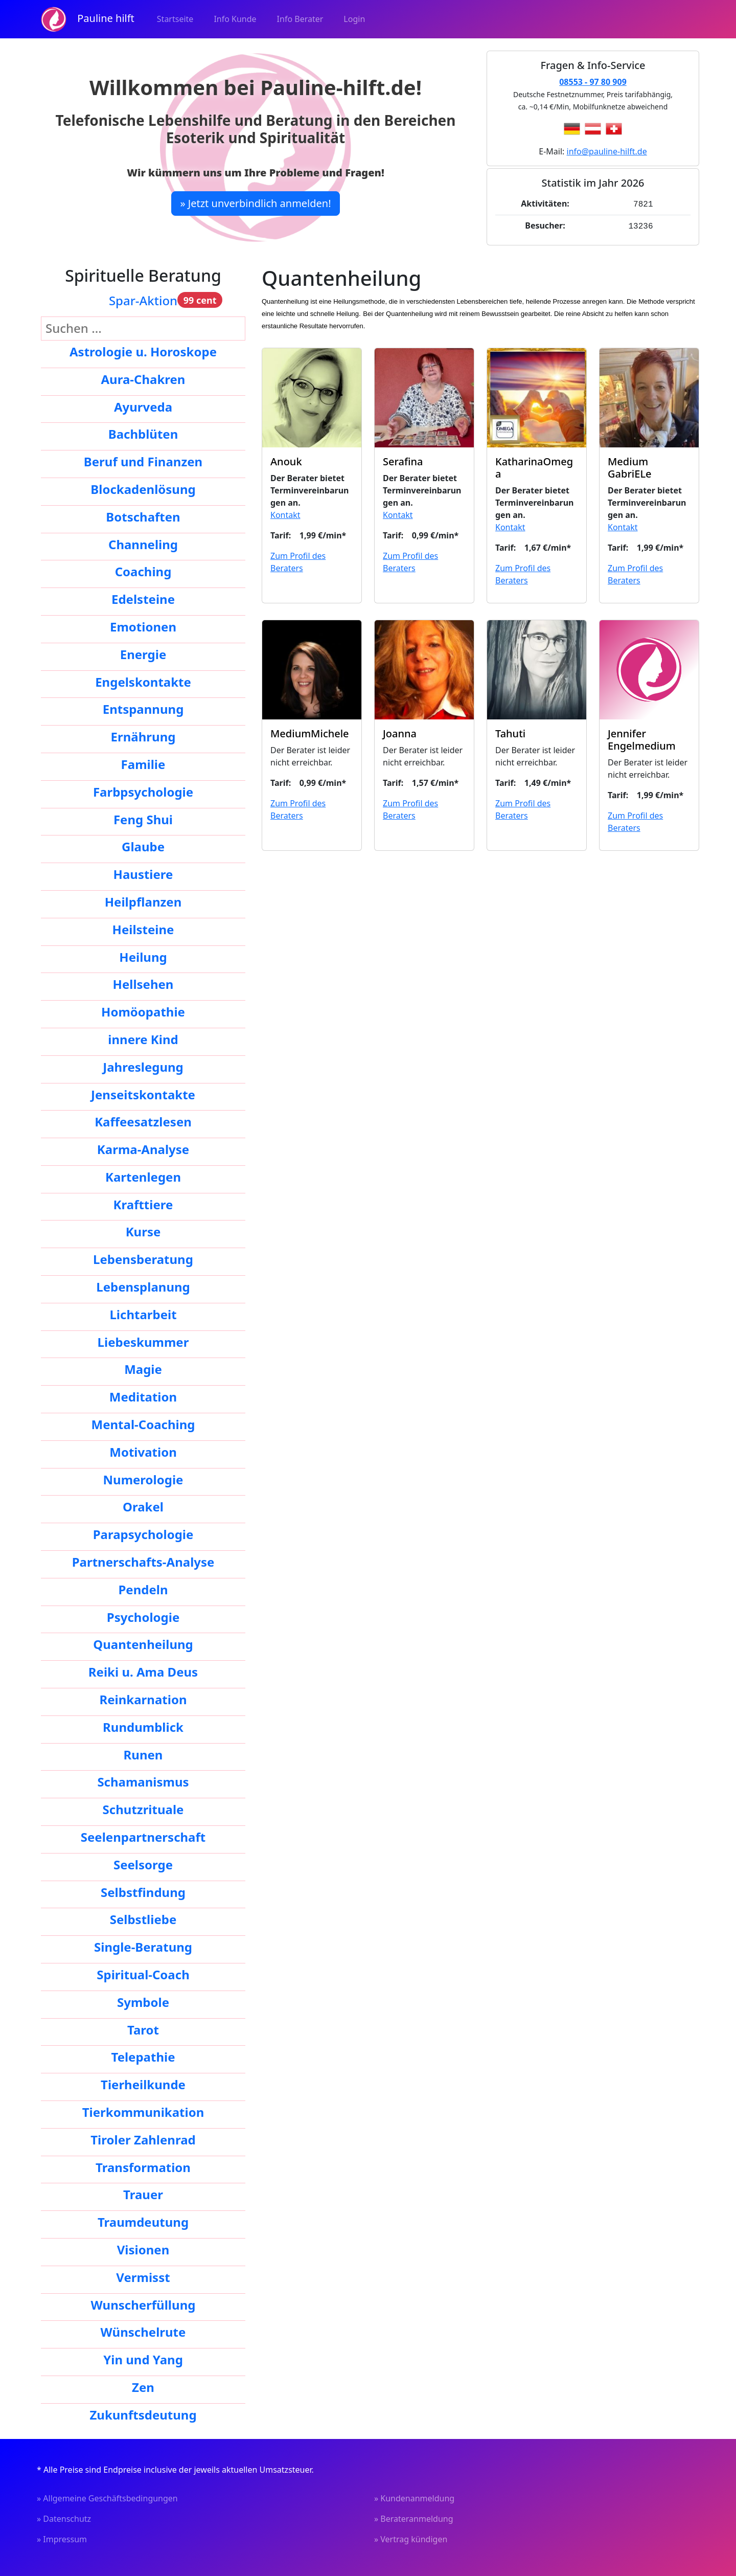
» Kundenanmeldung (414, 2496)
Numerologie (143, 1477)
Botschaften (143, 514)
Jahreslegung (143, 1064)
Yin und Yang (143, 2357)
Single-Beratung (143, 1944)
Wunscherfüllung (143, 2302)
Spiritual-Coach (143, 1972)
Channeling (143, 542)
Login (354, 19)
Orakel (143, 1504)
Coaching (143, 569)
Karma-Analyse (143, 1147)
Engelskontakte (143, 679)
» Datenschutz (64, 2516)
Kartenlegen (143, 1174)
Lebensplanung (143, 1284)
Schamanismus (143, 1779)
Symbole (143, 2000)
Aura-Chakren (143, 377)
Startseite (175, 19)
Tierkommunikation (143, 2110)
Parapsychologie (143, 1532)
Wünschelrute (143, 2329)
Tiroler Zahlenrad (142, 2137)
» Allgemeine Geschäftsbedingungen (107, 2496)
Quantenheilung (143, 1642)
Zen (143, 2385)
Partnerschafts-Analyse (143, 1559)
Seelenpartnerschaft (143, 1834)
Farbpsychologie (143, 789)
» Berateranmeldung (413, 2516)
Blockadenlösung (142, 487)
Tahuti (510, 731)
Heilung (143, 954)
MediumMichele (309, 731)
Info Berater (300, 19)
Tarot (143, 2027)
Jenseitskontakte (143, 1092)
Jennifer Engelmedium (642, 738)
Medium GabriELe (630, 466)
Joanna (400, 731)
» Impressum (62, 2537)
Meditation (143, 1394)
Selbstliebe (143, 1917)
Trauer (143, 2192)
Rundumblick (143, 1724)
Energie (143, 652)
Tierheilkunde (143, 2082)
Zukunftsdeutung (142, 2412)
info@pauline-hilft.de (607, 151)
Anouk (286, 459)
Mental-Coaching (143, 1422)
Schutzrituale (143, 1807)
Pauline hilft (87, 19)
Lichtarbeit (142, 1312)
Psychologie (143, 1615)
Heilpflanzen (143, 899)
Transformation (143, 2165)
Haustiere (143, 872)
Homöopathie (143, 1009)
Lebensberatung (143, 1257)
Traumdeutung (143, 2219)
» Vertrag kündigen (410, 2537)
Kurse (143, 1229)
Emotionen (143, 624)
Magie (143, 1367)
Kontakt (285, 512)
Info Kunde (235, 19)
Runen (143, 1752)
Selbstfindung (143, 1890)
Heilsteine (143, 927)
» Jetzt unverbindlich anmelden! (255, 203)
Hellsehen (143, 982)
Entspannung (143, 706)
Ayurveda (143, 404)
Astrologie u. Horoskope (143, 349)
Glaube (143, 844)
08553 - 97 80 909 (593, 81)
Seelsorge (143, 1862)
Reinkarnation (143, 1697)
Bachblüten (143, 431)
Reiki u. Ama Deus (143, 1669)
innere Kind (143, 1037)
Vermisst (143, 2275)
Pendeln (143, 1587)
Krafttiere (143, 1202)
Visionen (143, 2247)
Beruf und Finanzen (143, 459)
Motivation (143, 1449)
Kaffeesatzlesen (143, 1119)
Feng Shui (143, 817)
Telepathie (143, 2054)
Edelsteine (143, 597)
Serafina (403, 459)
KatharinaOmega (534, 466)
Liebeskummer (143, 1339)
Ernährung (143, 734)
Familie (143, 762)
